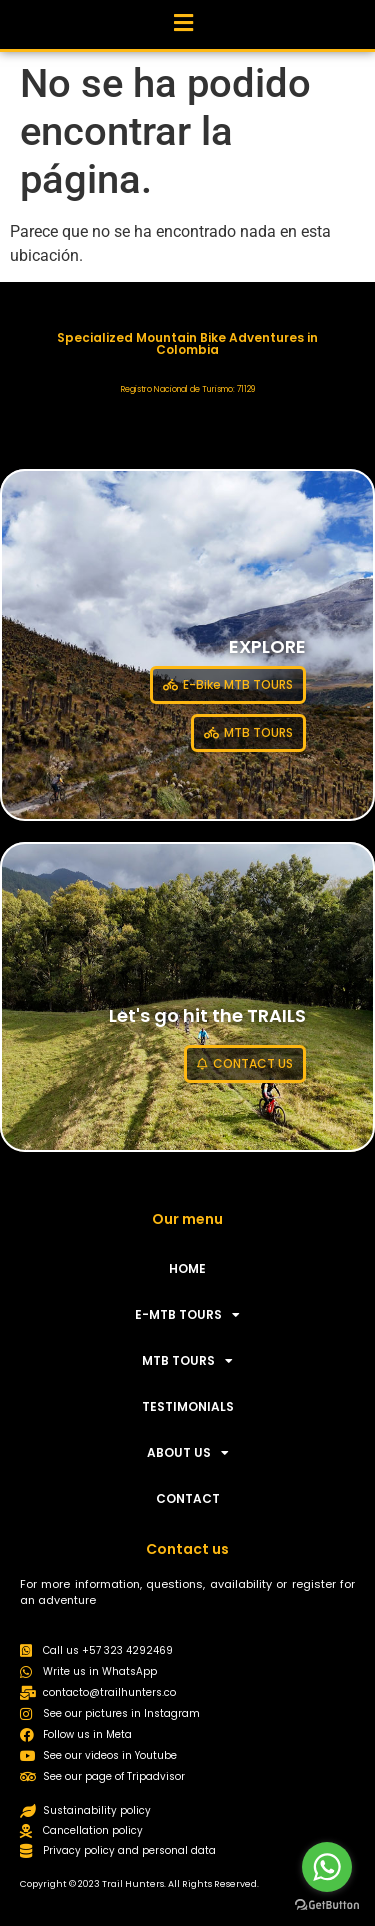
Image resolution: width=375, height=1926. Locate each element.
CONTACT (188, 1498)
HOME (187, 1268)
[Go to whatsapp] (327, 1867)
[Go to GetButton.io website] (327, 1905)
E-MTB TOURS (187, 1315)
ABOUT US (188, 1453)
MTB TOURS (187, 1361)
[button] (183, 19)
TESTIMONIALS (188, 1406)
